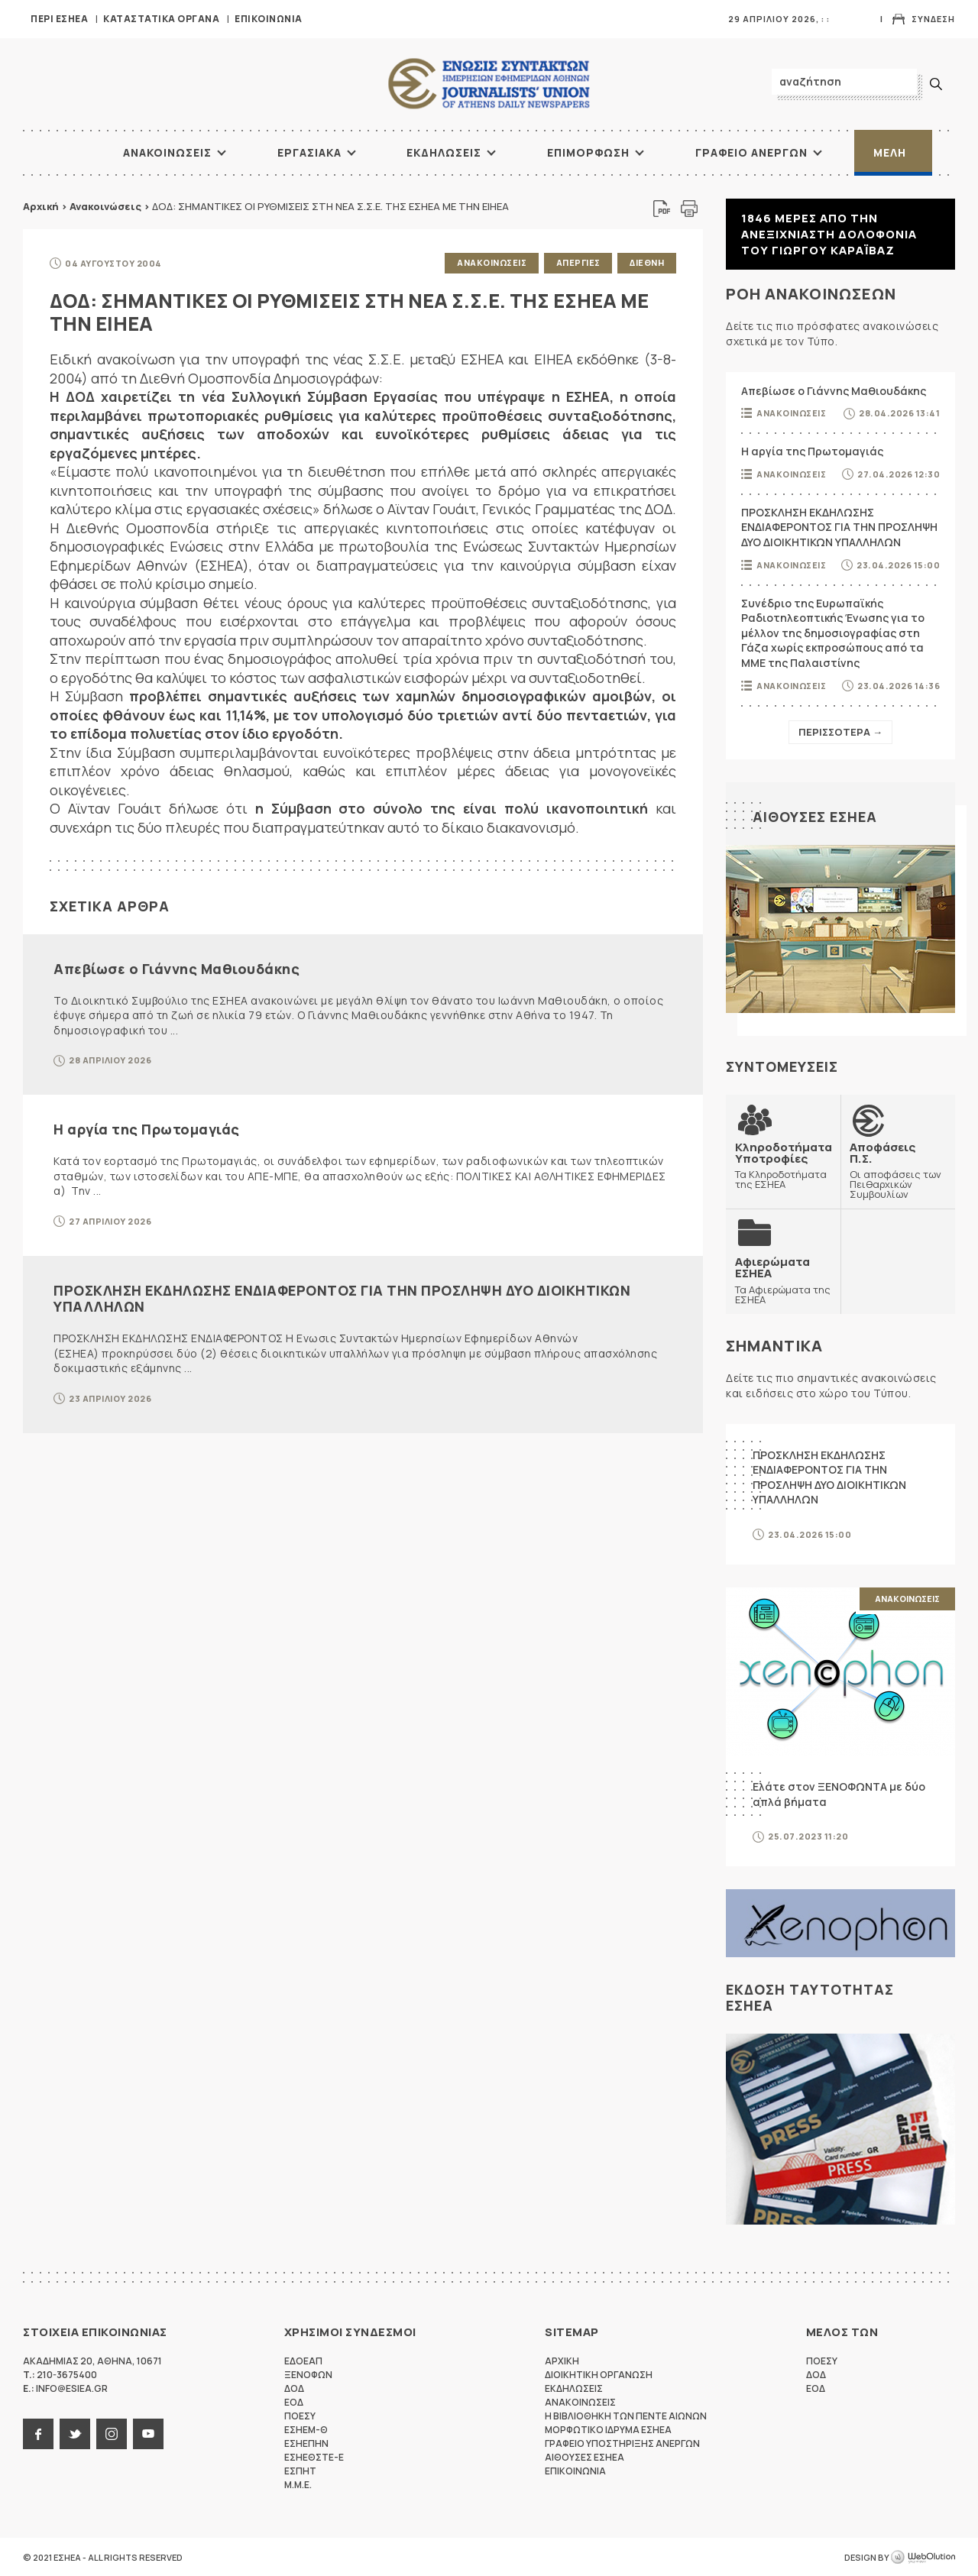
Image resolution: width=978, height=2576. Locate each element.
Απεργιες (577, 262)
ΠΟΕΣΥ (300, 2415)
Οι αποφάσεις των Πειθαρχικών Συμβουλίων (898, 1169)
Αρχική (41, 206)
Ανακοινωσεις (167, 152)
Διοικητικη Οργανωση (599, 2373)
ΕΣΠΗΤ (300, 2470)
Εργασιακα (309, 152)
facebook (38, 2433)
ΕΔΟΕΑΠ (303, 2360)
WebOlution (923, 2557)
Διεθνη (647, 262)
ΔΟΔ (294, 2387)
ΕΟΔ (293, 2401)
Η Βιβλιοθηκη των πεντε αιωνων (626, 2415)
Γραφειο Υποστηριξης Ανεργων (622, 2442)
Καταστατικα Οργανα (161, 18)
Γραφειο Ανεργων (751, 152)
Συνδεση (933, 18)
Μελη (889, 152)
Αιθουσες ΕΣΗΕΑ (815, 816)
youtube (148, 2433)
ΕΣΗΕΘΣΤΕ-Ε (314, 2456)
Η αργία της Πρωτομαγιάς (146, 1129)
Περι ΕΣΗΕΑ (59, 18)
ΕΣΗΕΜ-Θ (306, 2428)
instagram (111, 2433)
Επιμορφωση (588, 152)
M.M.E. (298, 2483)
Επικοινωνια (269, 18)
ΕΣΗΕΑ (489, 84)
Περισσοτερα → (840, 732)
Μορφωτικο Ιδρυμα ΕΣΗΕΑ (608, 2428)
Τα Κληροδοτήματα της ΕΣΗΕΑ (783, 1164)
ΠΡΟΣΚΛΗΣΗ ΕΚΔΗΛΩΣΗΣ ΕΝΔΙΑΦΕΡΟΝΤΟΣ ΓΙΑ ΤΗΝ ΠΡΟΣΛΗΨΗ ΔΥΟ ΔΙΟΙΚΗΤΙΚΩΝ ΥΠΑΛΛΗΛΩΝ (341, 1298)
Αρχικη (562, 2360)
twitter (75, 2433)
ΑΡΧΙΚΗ (65, 153)
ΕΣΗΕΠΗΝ (306, 2442)
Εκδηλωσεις (443, 152)
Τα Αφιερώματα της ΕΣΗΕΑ (783, 1280)
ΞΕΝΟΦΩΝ (308, 2373)
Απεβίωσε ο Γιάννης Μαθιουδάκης (176, 968)
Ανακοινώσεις (105, 206)
